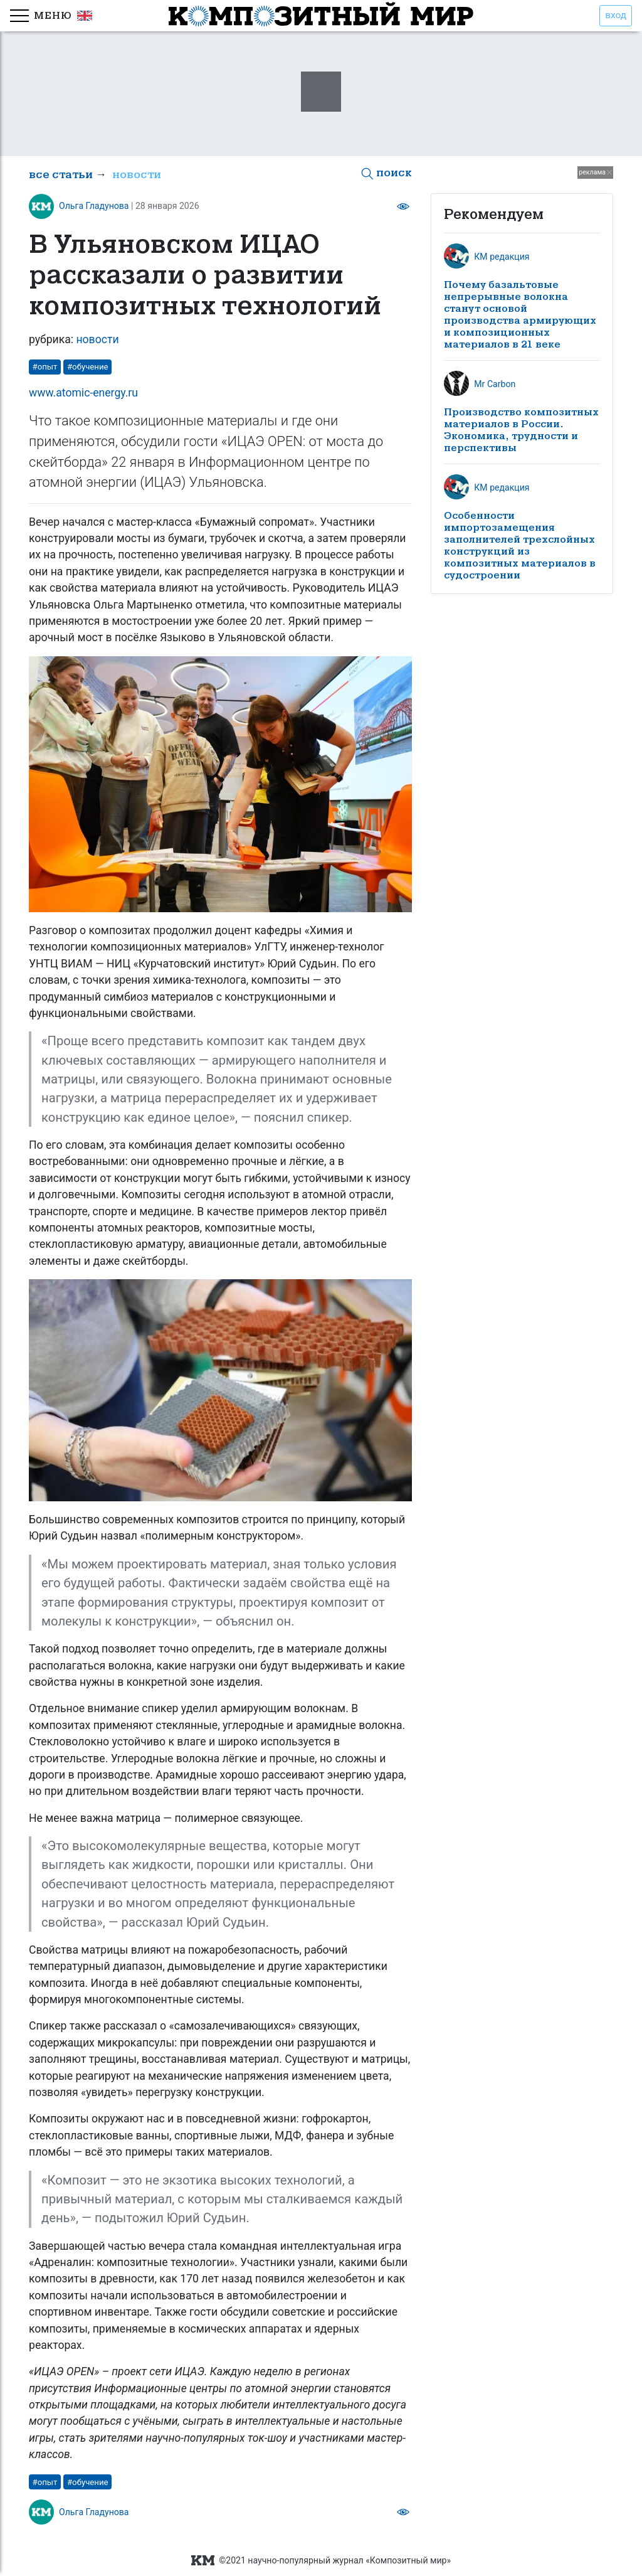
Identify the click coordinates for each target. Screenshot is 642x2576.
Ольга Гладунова (94, 206)
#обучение (87, 366)
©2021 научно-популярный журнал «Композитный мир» (321, 2560)
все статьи (61, 174)
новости (136, 174)
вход (615, 15)
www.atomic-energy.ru (83, 392)
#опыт (45, 366)
